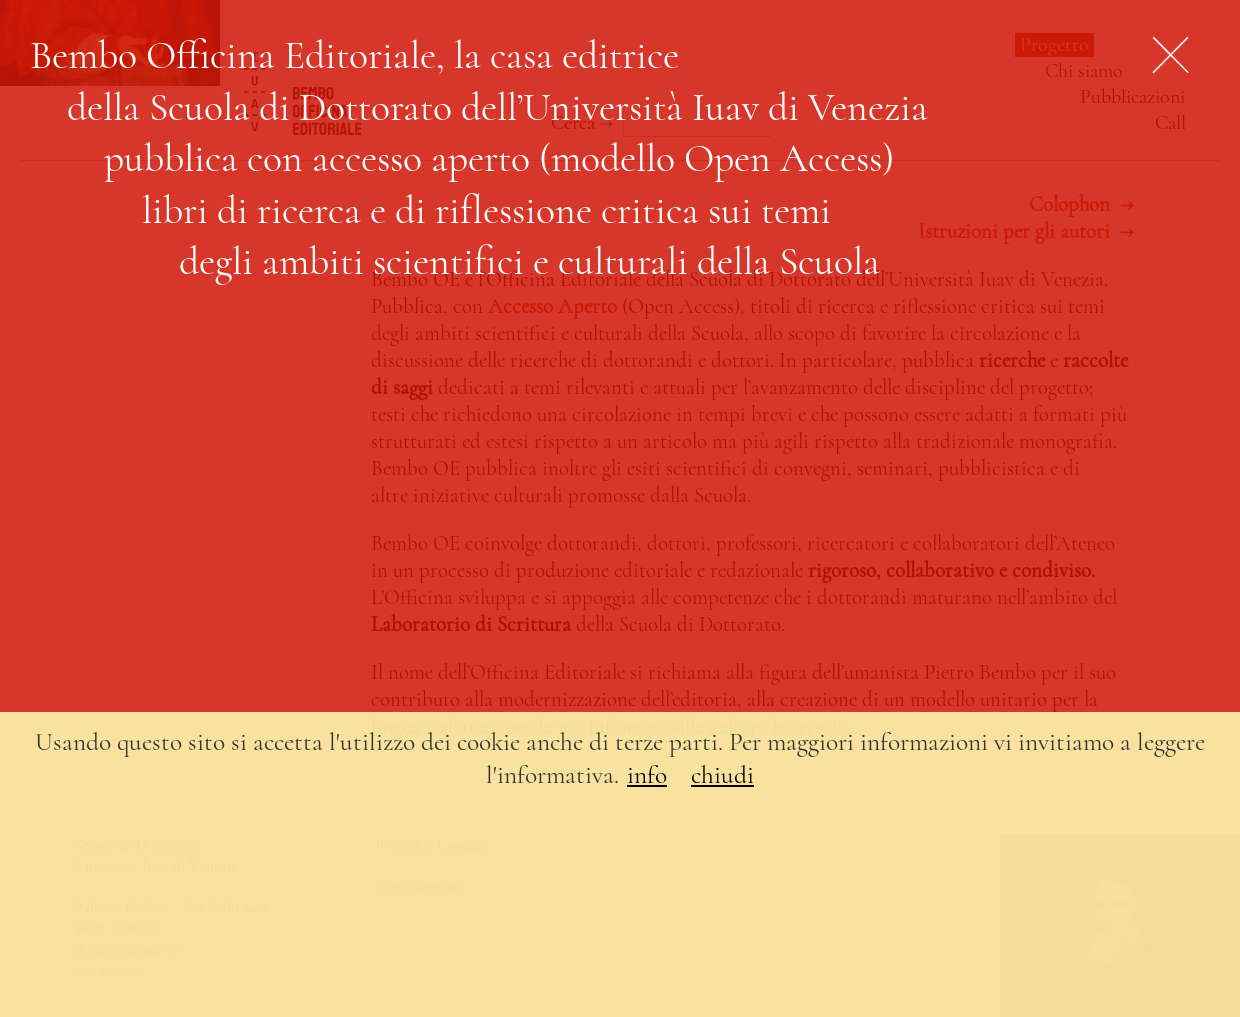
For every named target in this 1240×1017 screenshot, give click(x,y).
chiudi (722, 775)
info (647, 775)
